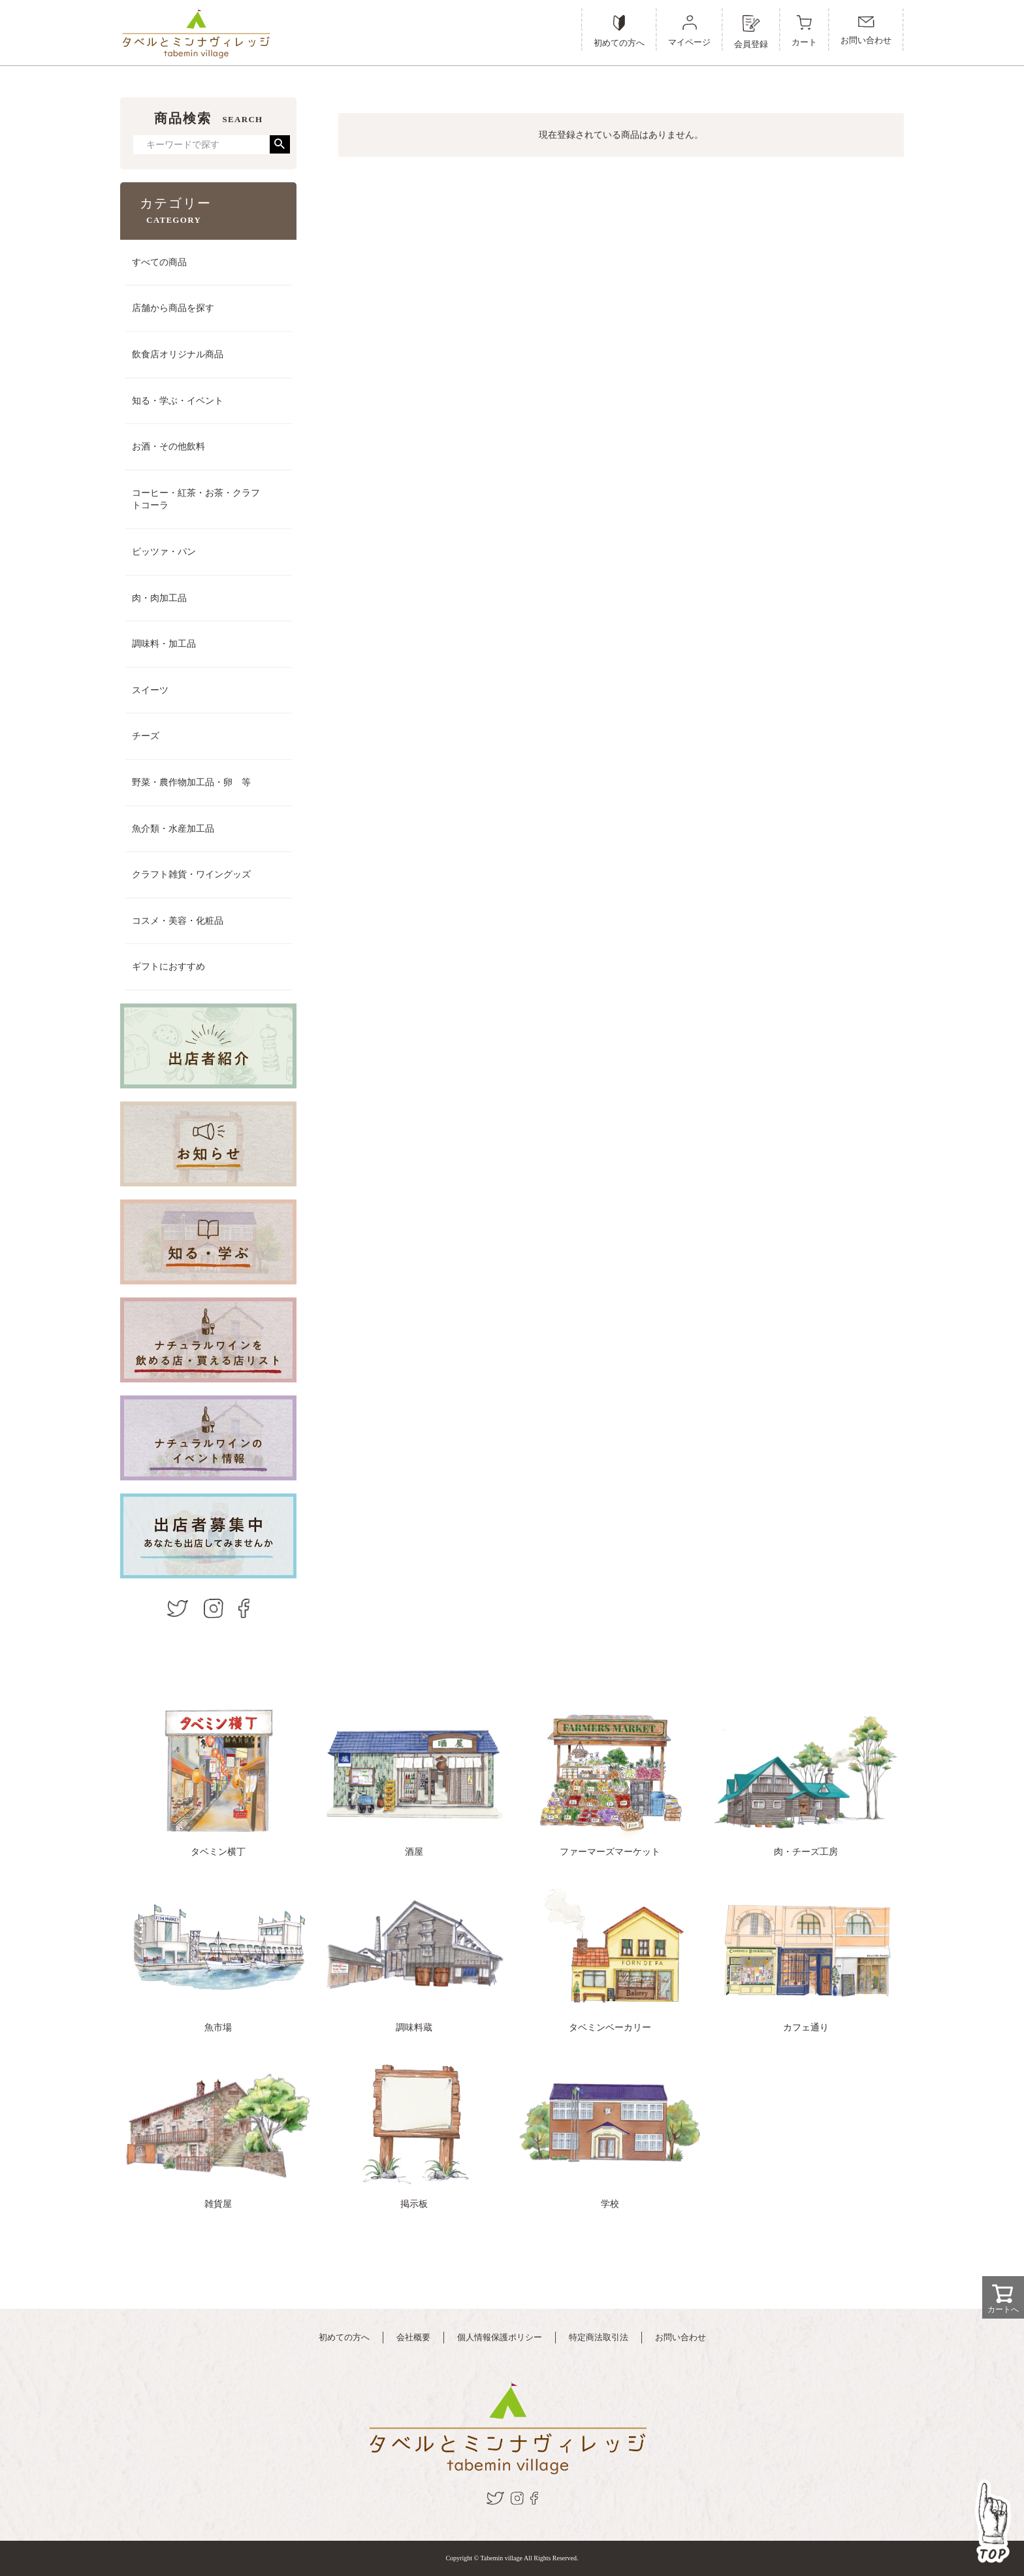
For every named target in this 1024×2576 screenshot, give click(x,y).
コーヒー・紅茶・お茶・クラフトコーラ (196, 499)
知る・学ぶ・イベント (177, 401)
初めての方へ (344, 2337)
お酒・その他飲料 (168, 446)
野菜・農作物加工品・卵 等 (191, 782)
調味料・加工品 (164, 644)
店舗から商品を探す (173, 308)
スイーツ (150, 690)
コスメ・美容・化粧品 (177, 921)
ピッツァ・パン (164, 552)
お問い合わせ (680, 2337)
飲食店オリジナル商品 (177, 354)
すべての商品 (159, 262)
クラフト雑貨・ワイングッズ (191, 874)
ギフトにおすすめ (168, 966)
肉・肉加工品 (159, 598)
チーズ (145, 736)
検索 (280, 144)
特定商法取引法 (598, 2337)
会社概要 (413, 2337)
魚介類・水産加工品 (173, 829)
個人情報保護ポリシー (499, 2337)
